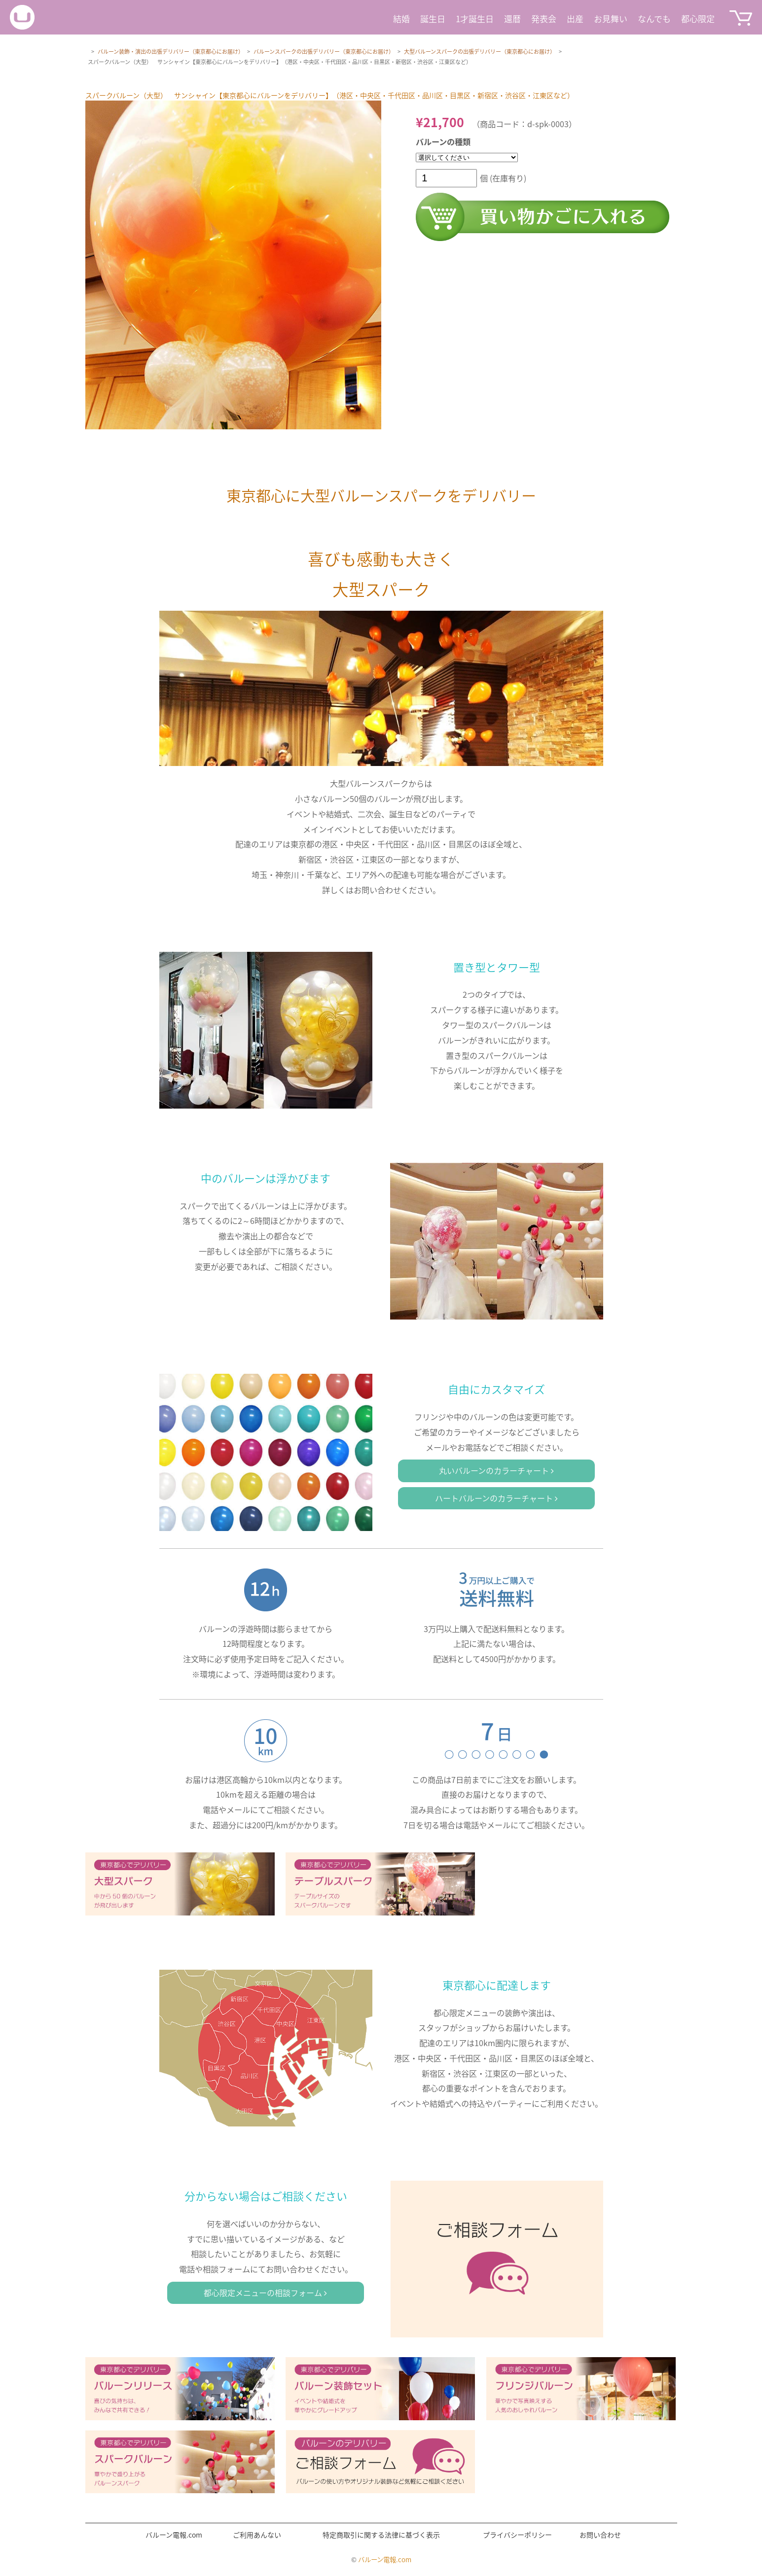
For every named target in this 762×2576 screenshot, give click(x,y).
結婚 (401, 18)
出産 (575, 18)
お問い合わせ (600, 2535)
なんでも (654, 18)
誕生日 (432, 18)
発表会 (543, 18)
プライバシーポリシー (517, 2535)
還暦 (512, 18)
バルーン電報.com (173, 2535)
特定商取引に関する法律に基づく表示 (381, 2535)
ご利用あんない (257, 2535)
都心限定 (698, 18)
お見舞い (610, 18)
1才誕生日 (475, 18)
